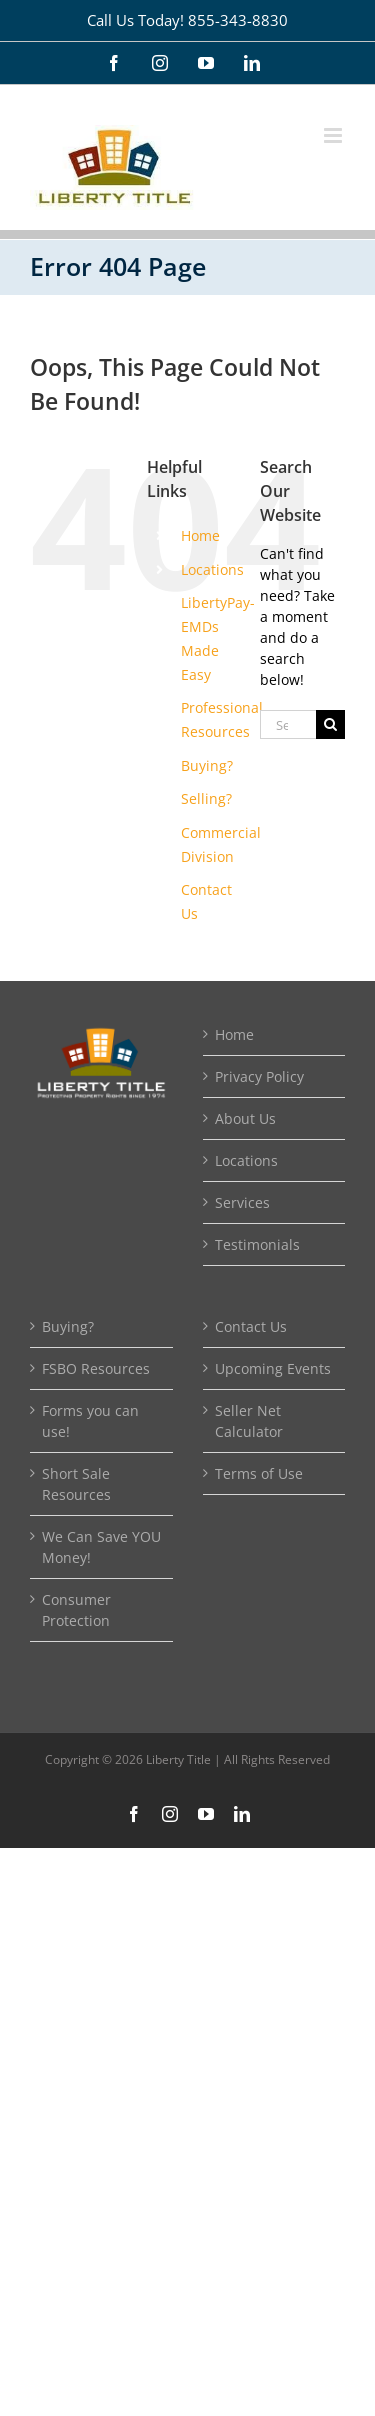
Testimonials (257, 1244)
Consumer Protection (76, 1610)
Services (242, 1202)
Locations (212, 569)
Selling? (206, 798)
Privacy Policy (259, 1076)
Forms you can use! (90, 1421)
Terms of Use (259, 1473)
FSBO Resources (96, 1368)
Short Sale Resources (76, 1484)
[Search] (330, 724)
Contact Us (251, 1326)
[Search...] (288, 724)
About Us (245, 1118)
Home (200, 535)
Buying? (207, 765)
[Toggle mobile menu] (334, 135)
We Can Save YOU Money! (101, 1547)
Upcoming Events (273, 1368)
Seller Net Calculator (249, 1421)
